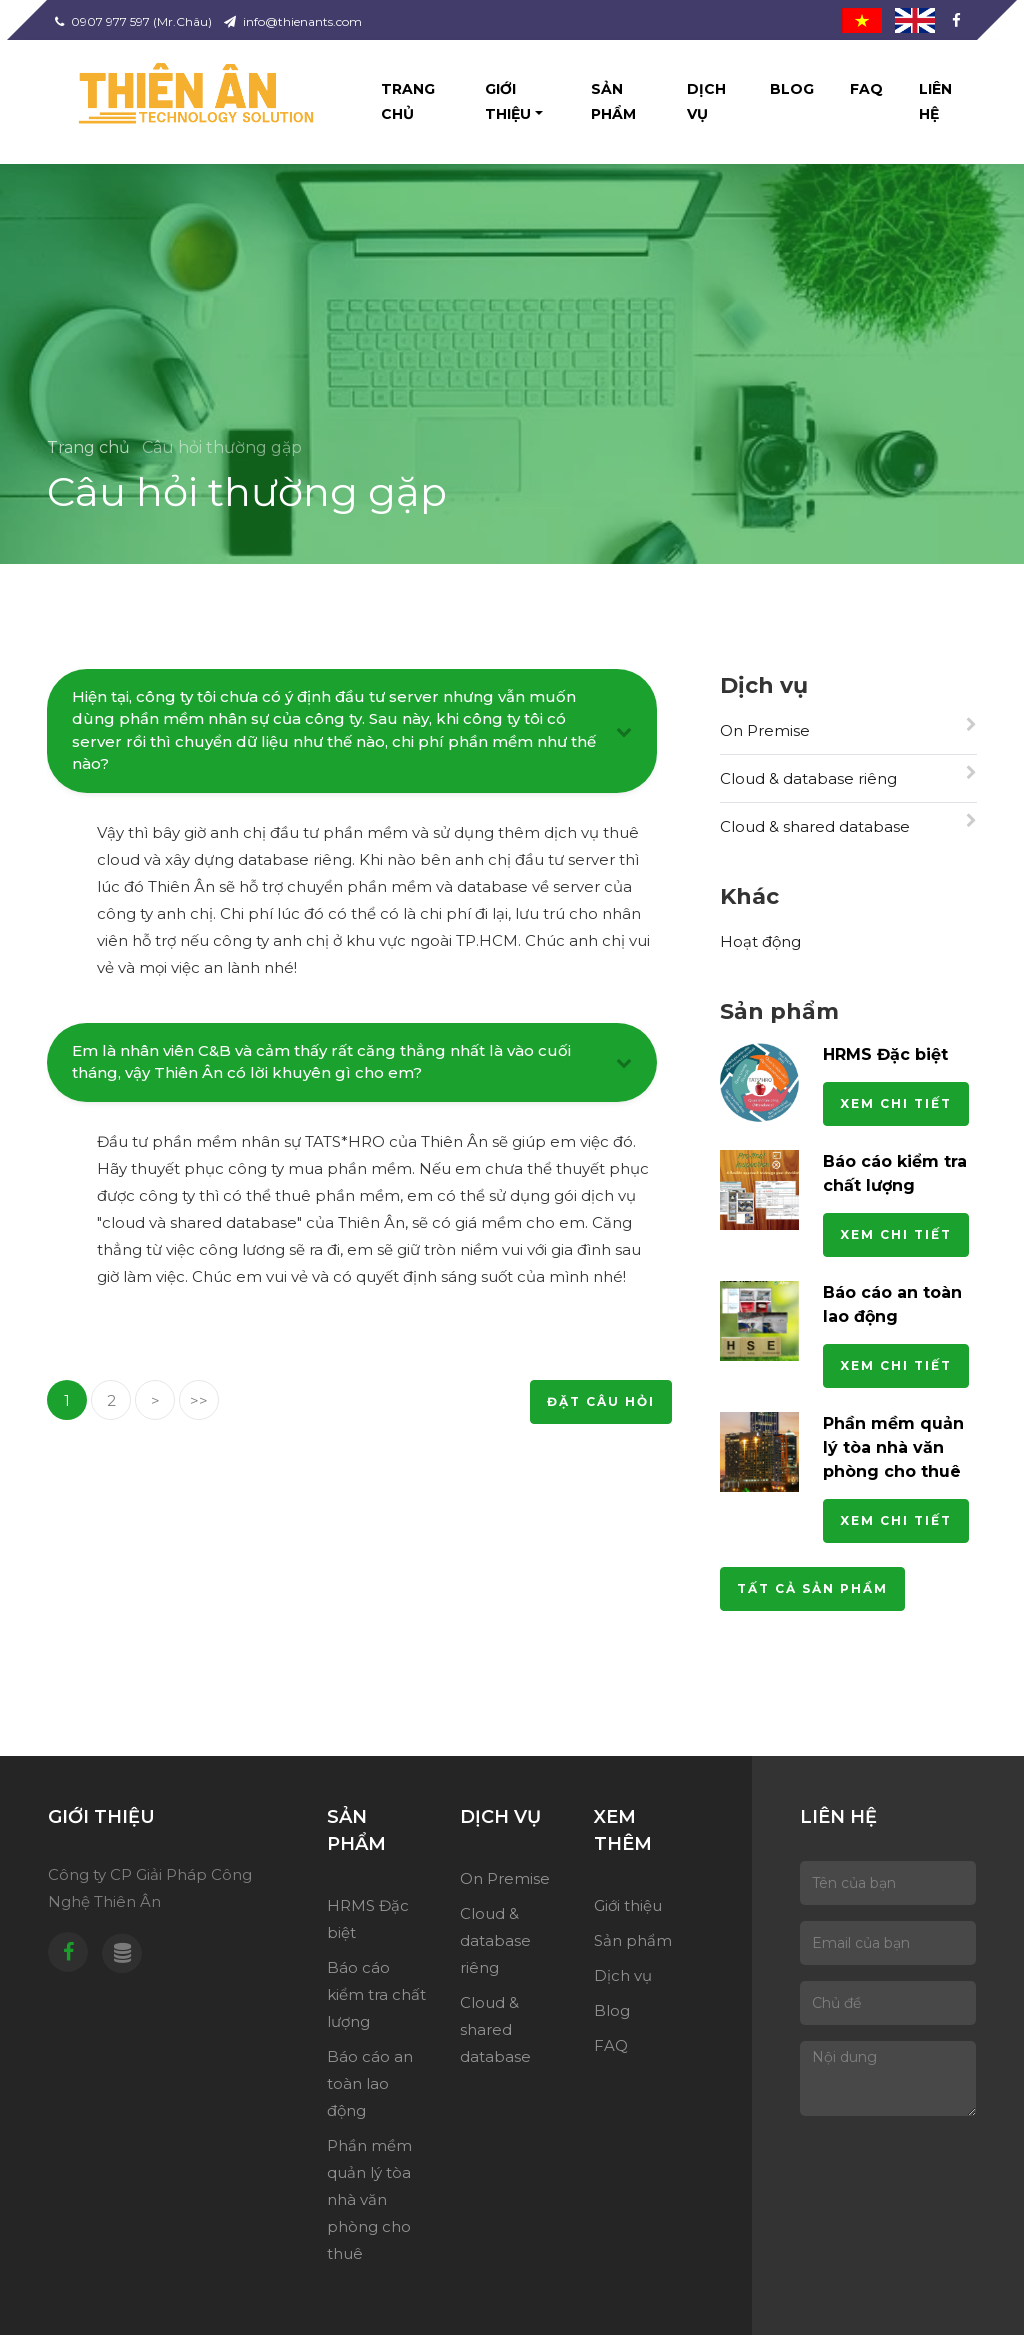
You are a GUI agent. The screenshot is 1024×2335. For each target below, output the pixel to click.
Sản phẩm (613, 101)
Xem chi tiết (896, 1107)
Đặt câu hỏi (601, 1401)
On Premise (848, 728)
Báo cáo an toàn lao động (370, 2083)
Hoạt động (760, 941)
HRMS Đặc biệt (885, 1058)
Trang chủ (408, 101)
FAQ (866, 89)
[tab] (352, 736)
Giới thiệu (508, 101)
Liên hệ (935, 101)
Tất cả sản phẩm (812, 1592)
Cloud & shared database (848, 824)
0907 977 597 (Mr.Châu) (133, 21)
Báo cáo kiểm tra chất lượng (376, 1994)
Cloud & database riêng (848, 776)
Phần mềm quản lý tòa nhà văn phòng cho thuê (893, 1451)
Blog (792, 89)
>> (199, 1400)
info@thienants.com (293, 21)
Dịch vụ (706, 101)
